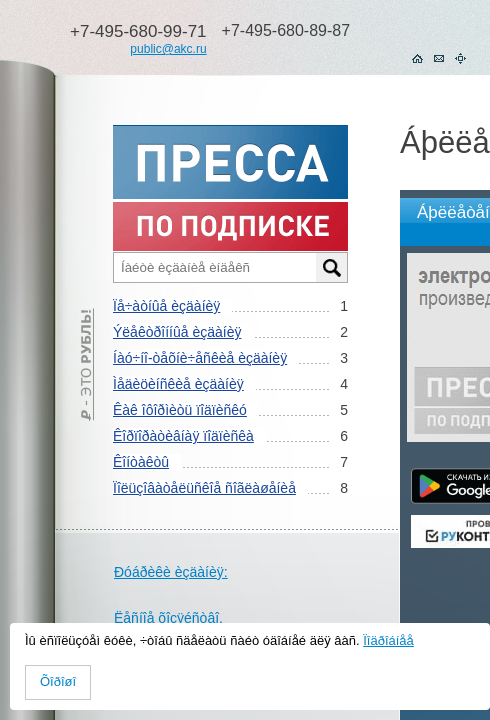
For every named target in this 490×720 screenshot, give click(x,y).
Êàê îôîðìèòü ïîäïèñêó (180, 410)
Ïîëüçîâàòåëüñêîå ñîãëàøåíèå (204, 488)
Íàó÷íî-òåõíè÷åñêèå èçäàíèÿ (200, 358)
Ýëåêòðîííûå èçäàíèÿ (177, 332)
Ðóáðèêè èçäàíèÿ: (171, 572)
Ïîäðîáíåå (388, 640)
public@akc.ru (168, 49)
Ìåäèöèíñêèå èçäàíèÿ (178, 384)
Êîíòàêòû (141, 462)
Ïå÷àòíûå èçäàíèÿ (166, 306)
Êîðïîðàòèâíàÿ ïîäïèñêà (183, 436)
